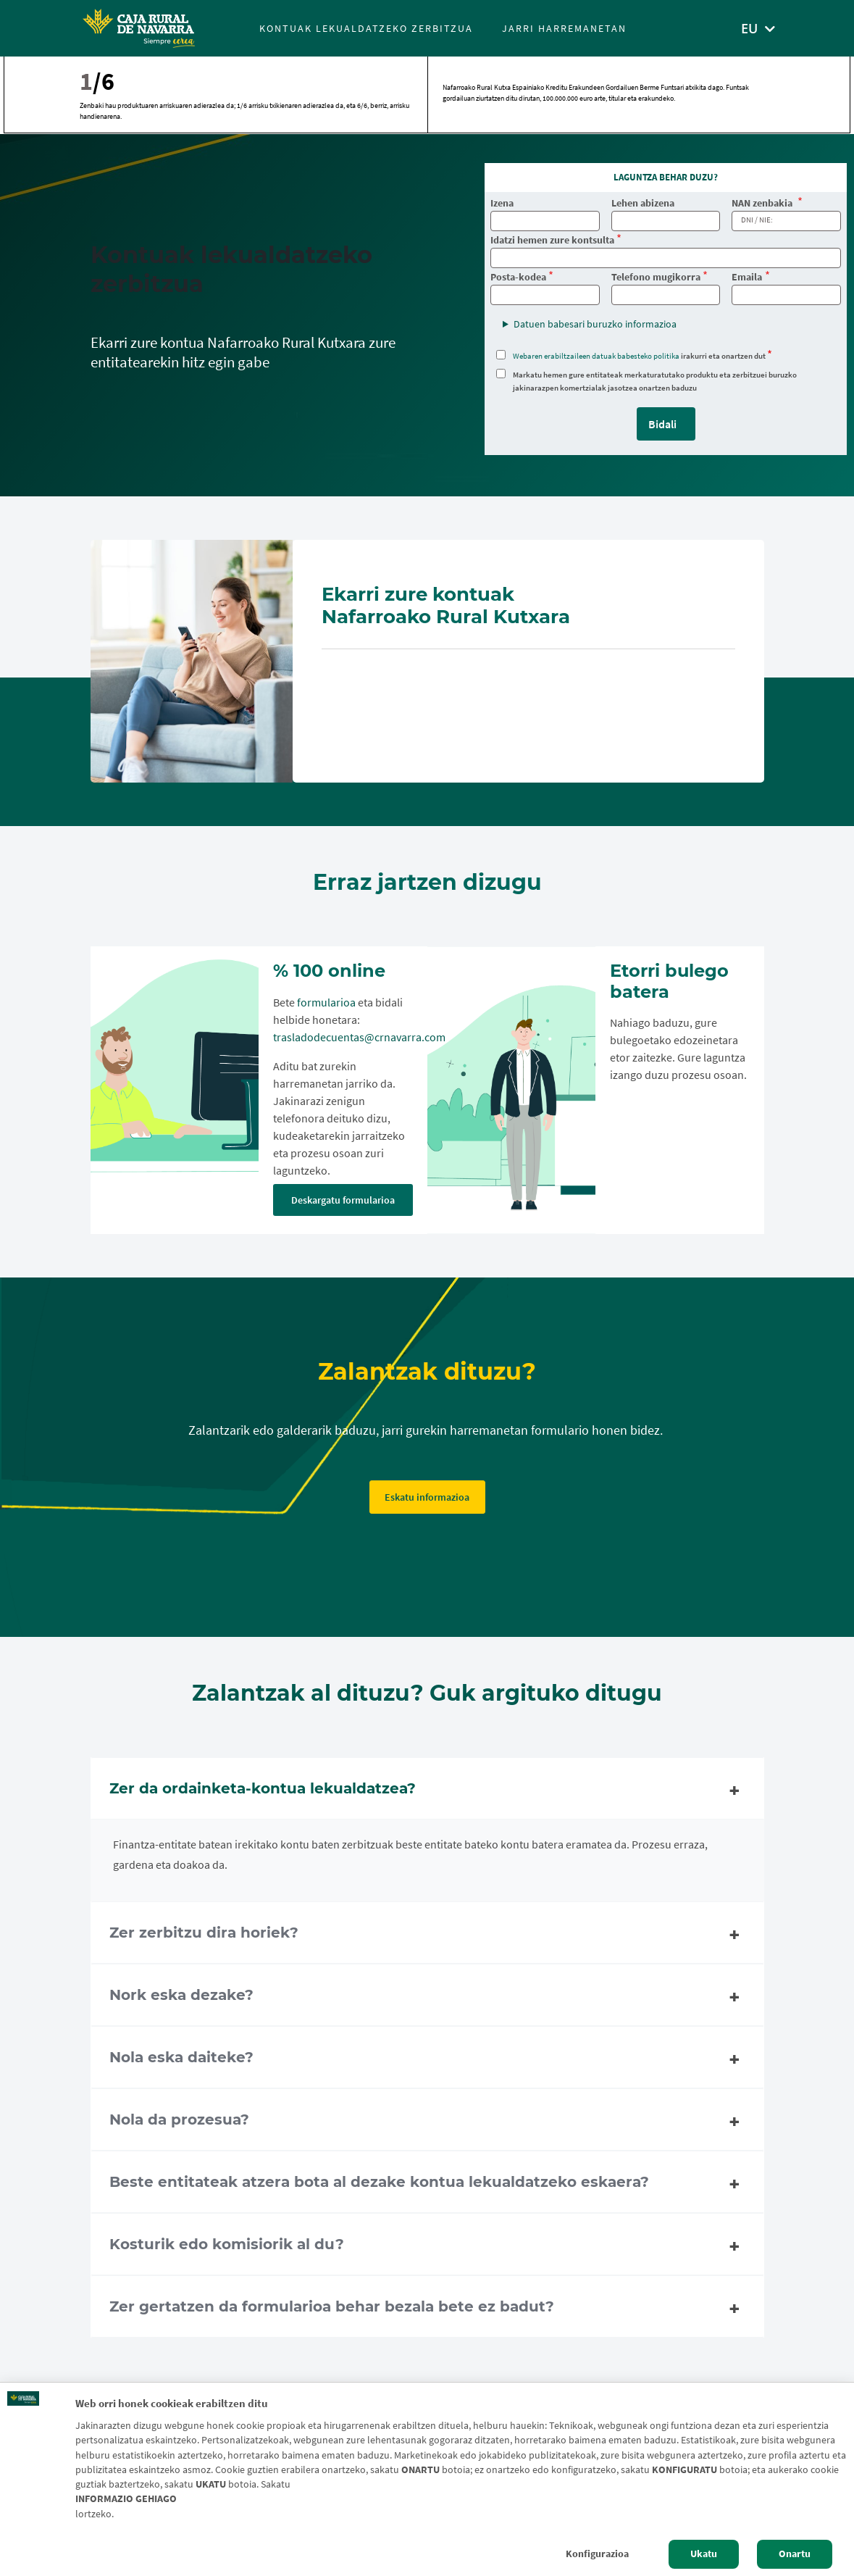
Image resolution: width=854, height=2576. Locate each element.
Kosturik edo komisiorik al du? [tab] (427, 2246)
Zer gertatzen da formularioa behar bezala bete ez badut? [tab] (427, 2308)
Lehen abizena (642, 203)
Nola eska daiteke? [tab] (427, 2059)
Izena (502, 203)
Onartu (795, 2554)
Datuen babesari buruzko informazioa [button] (595, 323)
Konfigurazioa (597, 2554)
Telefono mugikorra (655, 277)
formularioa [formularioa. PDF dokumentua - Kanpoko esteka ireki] (326, 1002)
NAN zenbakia (763, 203)
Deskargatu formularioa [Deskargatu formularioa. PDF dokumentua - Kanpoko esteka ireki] (343, 1199)
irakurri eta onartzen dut (639, 355)
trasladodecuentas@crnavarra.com (359, 1037)
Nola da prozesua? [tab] (427, 2122)
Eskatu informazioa (427, 1497)
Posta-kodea (518, 277)
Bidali (662, 424)
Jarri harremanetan (564, 28)
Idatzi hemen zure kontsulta (552, 240)
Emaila (747, 277)
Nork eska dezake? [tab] (427, 1997)
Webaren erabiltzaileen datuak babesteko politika (596, 356)
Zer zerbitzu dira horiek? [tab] (427, 1935)
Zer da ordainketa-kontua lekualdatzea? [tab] (427, 1790)
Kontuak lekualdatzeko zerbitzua (366, 28)
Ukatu (703, 2554)
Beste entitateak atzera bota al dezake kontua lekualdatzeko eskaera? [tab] (427, 2184)
